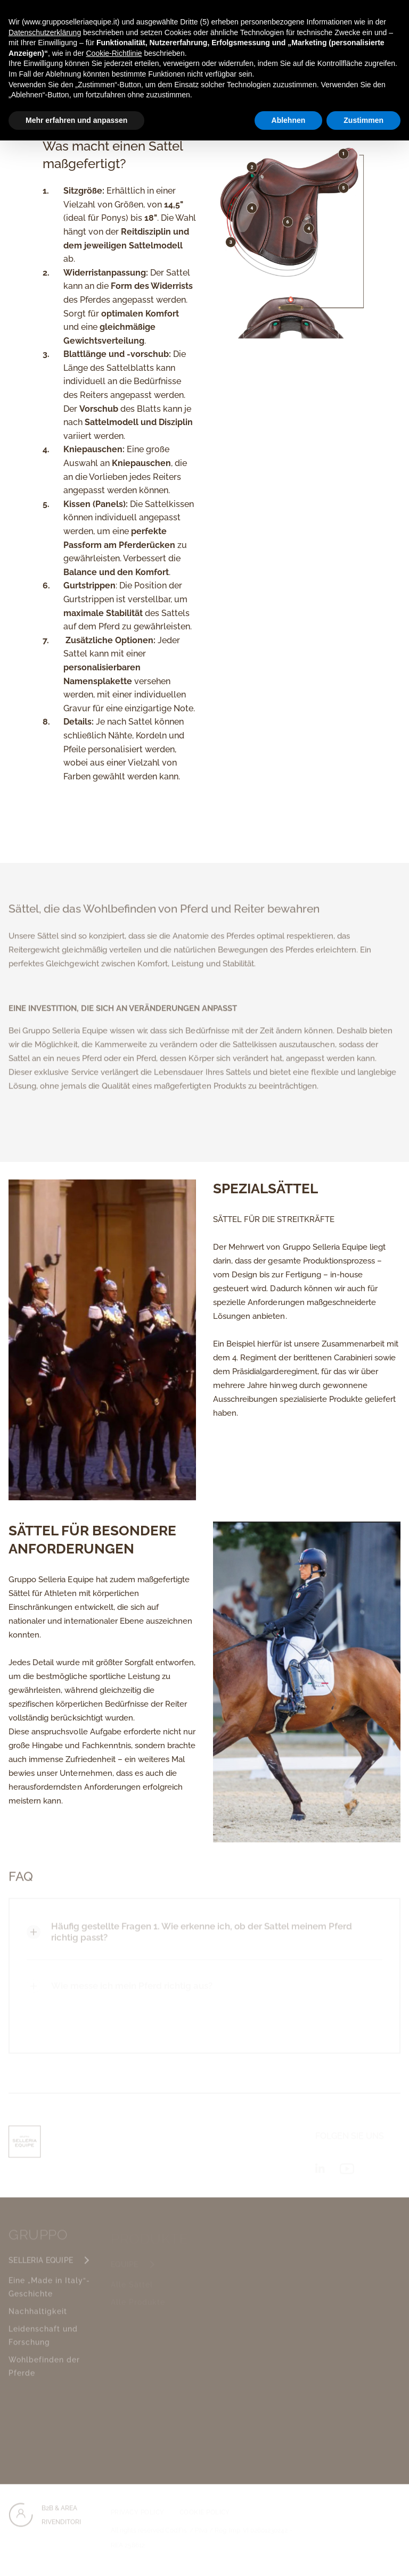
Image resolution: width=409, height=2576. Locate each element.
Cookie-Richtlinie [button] (114, 53)
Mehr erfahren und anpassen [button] (76, 120)
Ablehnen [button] (289, 120)
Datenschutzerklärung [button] (45, 32)
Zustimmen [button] (363, 120)
